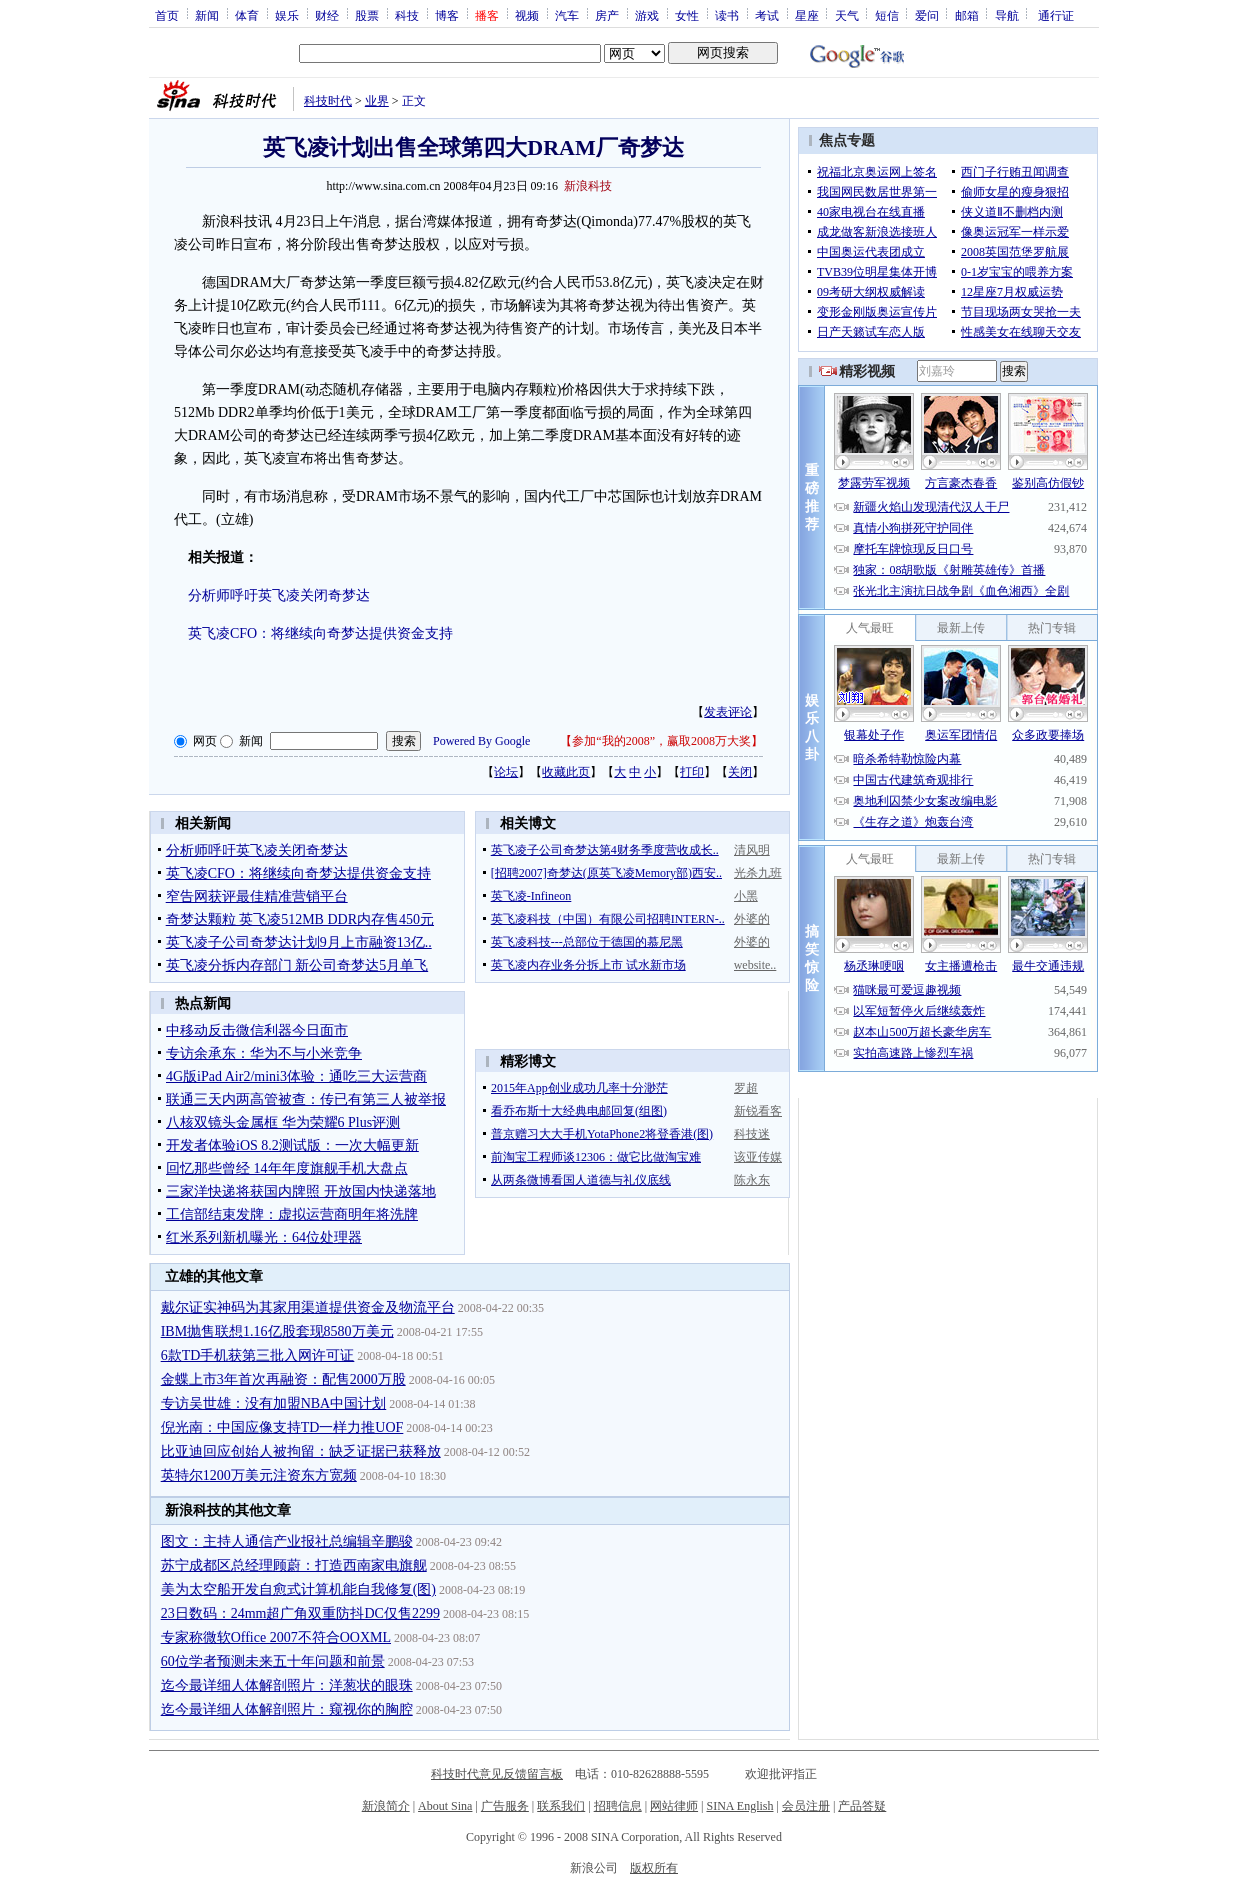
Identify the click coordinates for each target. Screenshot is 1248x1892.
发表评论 (728, 712)
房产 (607, 15)
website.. (755, 965)
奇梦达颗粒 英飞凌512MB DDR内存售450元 (300, 919)
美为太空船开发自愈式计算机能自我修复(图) (298, 1589)
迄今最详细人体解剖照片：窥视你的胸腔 (287, 1709)
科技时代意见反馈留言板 (497, 1774)
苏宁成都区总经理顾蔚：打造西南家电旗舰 (294, 1565)
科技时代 (328, 101)
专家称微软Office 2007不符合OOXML (276, 1637)
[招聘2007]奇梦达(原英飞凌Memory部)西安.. (606, 873)
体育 (247, 15)
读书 (727, 15)
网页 (205, 741)
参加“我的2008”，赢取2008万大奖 (661, 741)
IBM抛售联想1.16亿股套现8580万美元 (277, 1331)
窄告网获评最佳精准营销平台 (257, 896)
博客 (447, 15)
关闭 (740, 772)
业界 (377, 101)
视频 (527, 15)
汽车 (567, 15)
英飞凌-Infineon (531, 896)
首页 (167, 15)
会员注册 (806, 1806)
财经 (327, 15)
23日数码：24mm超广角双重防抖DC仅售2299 (300, 1613)
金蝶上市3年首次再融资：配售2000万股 (283, 1379)
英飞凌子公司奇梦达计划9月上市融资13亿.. (299, 942)
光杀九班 (758, 873)
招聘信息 (618, 1806)
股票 (367, 15)
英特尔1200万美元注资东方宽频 (259, 1475)
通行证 (1056, 15)
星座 (807, 15)
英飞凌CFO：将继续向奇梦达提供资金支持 (320, 633)
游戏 (647, 15)
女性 (687, 15)
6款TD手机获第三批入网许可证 (258, 1355)
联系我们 (561, 1806)
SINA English (739, 1806)
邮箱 (967, 15)
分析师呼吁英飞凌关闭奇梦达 (279, 595)
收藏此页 (566, 772)
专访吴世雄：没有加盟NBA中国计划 (274, 1403)
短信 (887, 15)
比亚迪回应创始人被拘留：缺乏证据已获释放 (301, 1451)
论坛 (506, 772)
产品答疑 (862, 1806)
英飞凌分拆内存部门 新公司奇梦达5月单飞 (297, 965)
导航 (1007, 15)
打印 (692, 772)
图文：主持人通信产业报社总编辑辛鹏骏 (287, 1541)
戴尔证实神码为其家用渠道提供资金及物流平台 (308, 1307)
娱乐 (287, 15)
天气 (847, 15)
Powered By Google (481, 741)
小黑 (746, 896)
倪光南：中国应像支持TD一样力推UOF (282, 1427)
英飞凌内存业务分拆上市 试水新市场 (588, 965)
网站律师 (674, 1806)
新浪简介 (386, 1806)
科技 (407, 15)
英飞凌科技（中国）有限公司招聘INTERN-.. (608, 919)
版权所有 (654, 1868)
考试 (767, 15)
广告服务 (505, 1806)
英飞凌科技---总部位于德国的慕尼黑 (587, 942)
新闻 (207, 15)
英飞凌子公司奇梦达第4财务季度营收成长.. (605, 850)
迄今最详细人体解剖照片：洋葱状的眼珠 (287, 1685)
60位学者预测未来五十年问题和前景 (273, 1661)
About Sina (445, 1806)
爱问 (927, 15)
